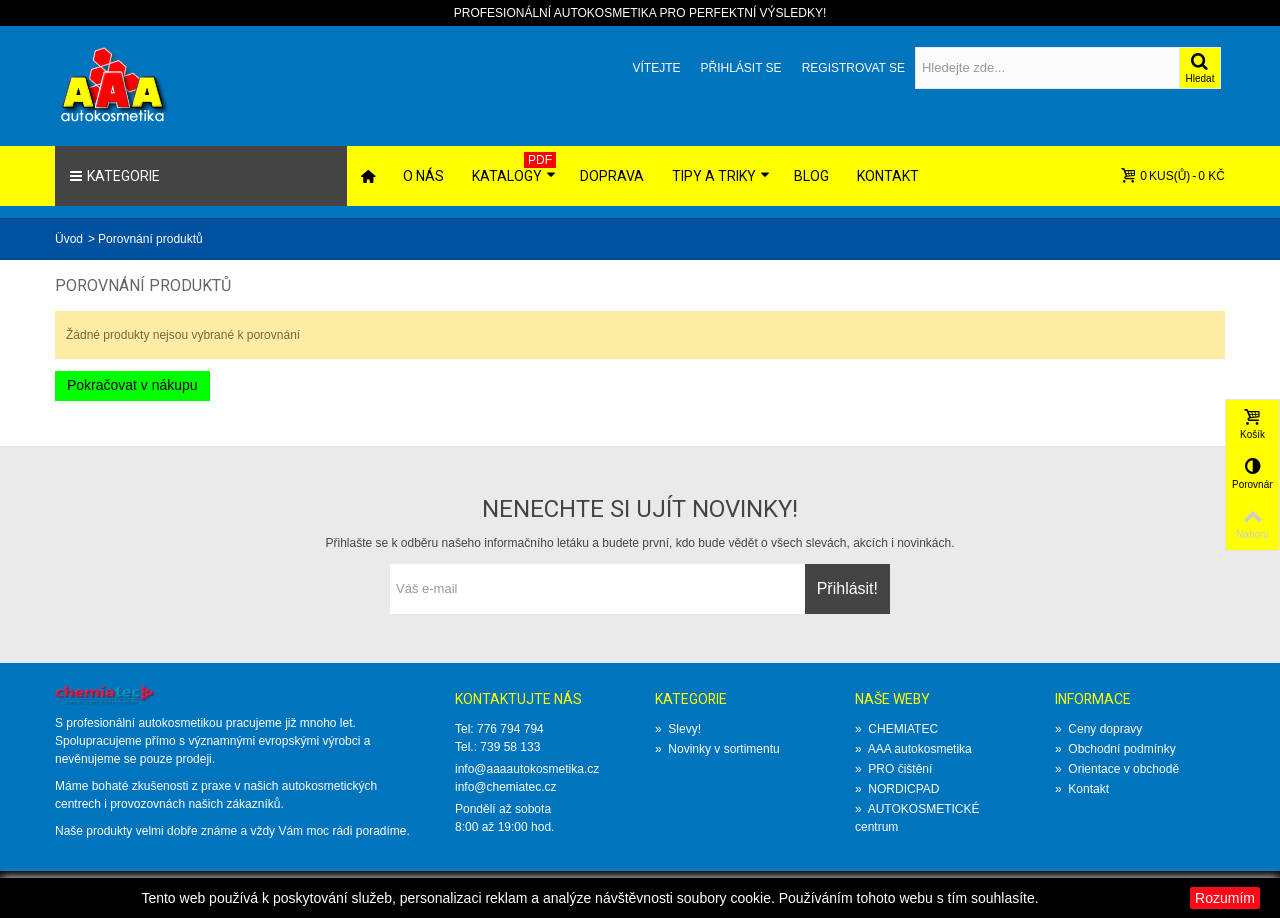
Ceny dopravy (1098, 729)
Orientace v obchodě (1117, 769)
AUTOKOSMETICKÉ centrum (917, 818)
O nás (423, 176)
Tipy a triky (721, 176)
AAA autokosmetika (913, 749)
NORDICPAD (897, 789)
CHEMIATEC (896, 729)
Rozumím (1225, 898)
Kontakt (888, 176)
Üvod (69, 239)
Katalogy (514, 168)
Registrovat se (853, 68)
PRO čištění (893, 769)
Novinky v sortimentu (717, 749)
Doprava (612, 176)
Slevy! (678, 729)
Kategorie (114, 176)
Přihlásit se (740, 68)
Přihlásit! (847, 588)
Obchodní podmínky (1115, 749)
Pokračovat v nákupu (132, 385)
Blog (811, 176)
